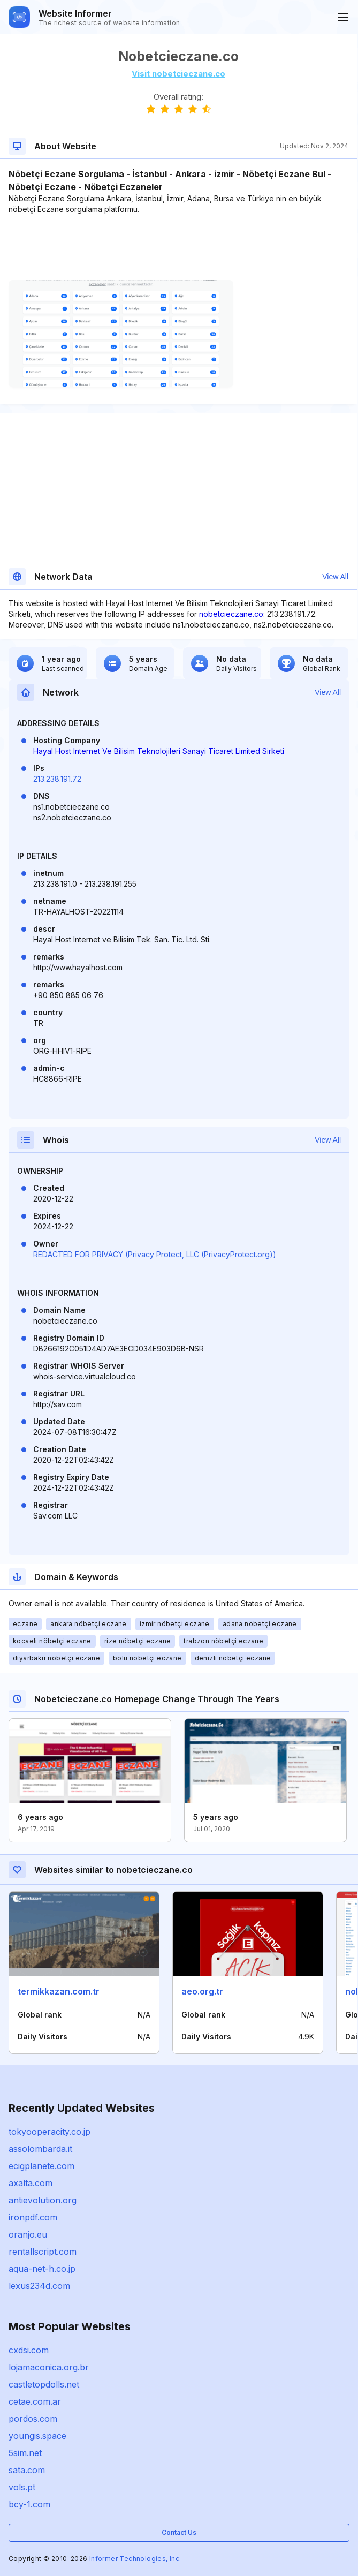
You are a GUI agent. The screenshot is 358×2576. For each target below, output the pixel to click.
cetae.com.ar (35, 2401)
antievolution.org (43, 2200)
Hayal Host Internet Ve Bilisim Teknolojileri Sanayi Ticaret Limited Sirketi (158, 751)
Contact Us (179, 2532)
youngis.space (37, 2435)
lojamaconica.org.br (49, 2367)
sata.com (27, 2470)
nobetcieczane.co (231, 613)
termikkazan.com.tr (59, 1991)
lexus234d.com (39, 2285)
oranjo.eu (28, 2234)
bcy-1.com (29, 2504)
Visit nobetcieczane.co (178, 74)
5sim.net (25, 2452)
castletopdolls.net (44, 2384)
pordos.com (33, 2418)
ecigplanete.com (41, 2165)
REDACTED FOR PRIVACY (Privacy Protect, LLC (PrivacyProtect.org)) (154, 1254)
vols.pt (22, 2487)
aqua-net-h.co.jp (42, 2268)
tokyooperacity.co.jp (49, 2131)
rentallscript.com (43, 2251)
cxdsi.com (29, 2350)
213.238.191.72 (57, 778)
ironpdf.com (33, 2217)
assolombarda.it (40, 2148)
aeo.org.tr (202, 1991)
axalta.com (30, 2183)
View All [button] (335, 576)
